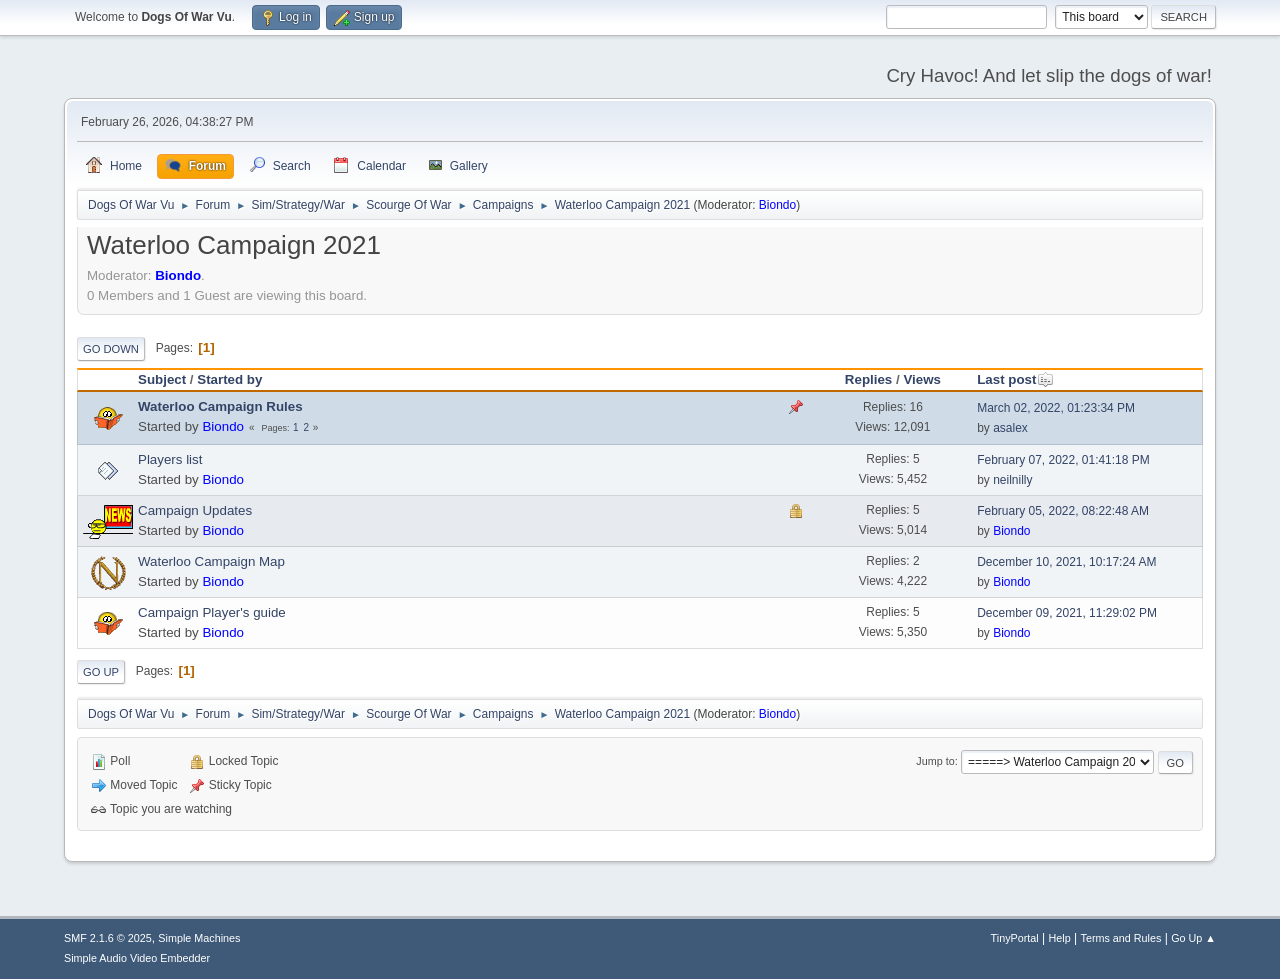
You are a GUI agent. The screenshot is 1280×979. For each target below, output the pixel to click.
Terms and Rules (1121, 938)
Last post (1015, 379)
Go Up (101, 672)
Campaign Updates (195, 510)
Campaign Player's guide (212, 612)
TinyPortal (1015, 938)
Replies (868, 379)
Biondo (777, 205)
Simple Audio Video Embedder (137, 958)
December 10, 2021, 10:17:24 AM (1066, 562)
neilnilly (1012, 480)
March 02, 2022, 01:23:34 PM (1056, 408)
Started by (229, 379)
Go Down (111, 349)
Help (1060, 938)
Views (922, 379)
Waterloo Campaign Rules (220, 406)
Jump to (935, 761)
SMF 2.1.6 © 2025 (108, 938)
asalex (1010, 428)
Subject (162, 379)
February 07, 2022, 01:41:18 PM (1063, 460)
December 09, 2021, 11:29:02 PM (1067, 613)
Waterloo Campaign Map (211, 561)
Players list (170, 459)
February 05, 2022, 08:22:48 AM (1063, 511)
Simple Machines (199, 938)
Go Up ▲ (1193, 938)
